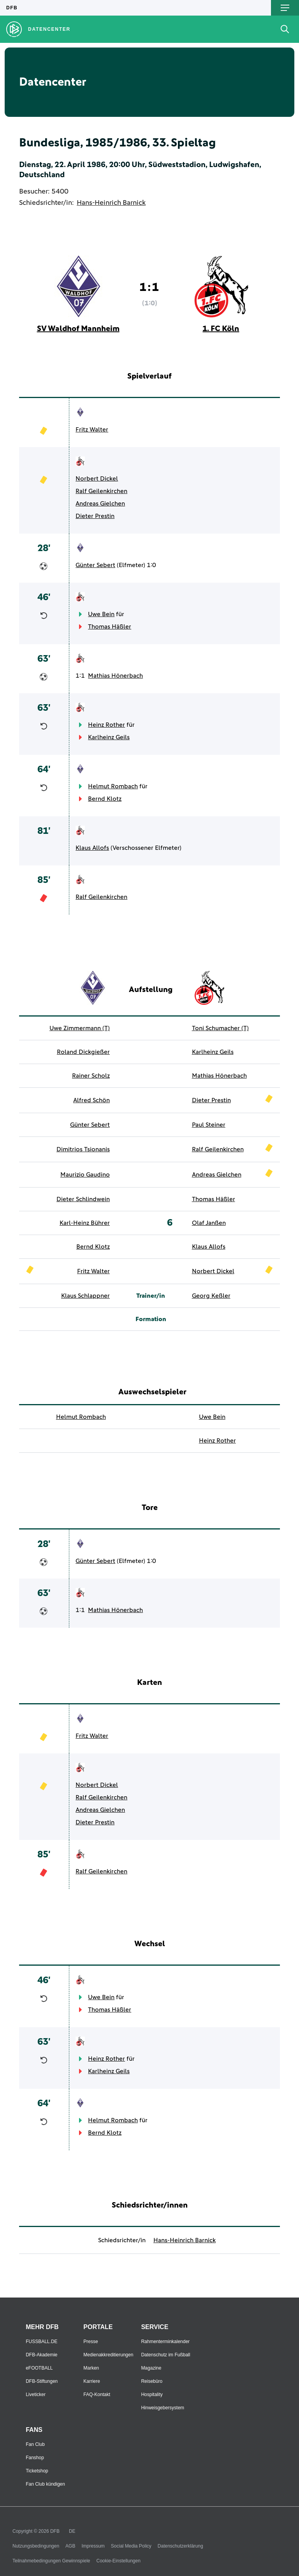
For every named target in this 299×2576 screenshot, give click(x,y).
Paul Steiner (208, 1125)
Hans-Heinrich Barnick (111, 202)
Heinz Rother (106, 725)
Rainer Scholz (91, 1076)
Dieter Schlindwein (83, 1199)
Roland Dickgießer (83, 1052)
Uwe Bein (101, 614)
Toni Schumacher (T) (220, 1028)
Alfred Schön (91, 1100)
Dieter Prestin (95, 516)
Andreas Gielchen (100, 503)
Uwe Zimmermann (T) (79, 1028)
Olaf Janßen (209, 1223)
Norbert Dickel (97, 479)
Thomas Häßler (109, 627)
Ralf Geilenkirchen (101, 491)
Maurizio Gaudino (85, 1175)
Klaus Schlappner (85, 1296)
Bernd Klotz (104, 799)
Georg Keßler (211, 1296)
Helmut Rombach (113, 786)
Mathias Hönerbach (115, 676)
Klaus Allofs (92, 848)
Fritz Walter (92, 429)
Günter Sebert (95, 565)
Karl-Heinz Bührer (85, 1223)
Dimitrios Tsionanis (83, 1149)
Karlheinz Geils (109, 737)
